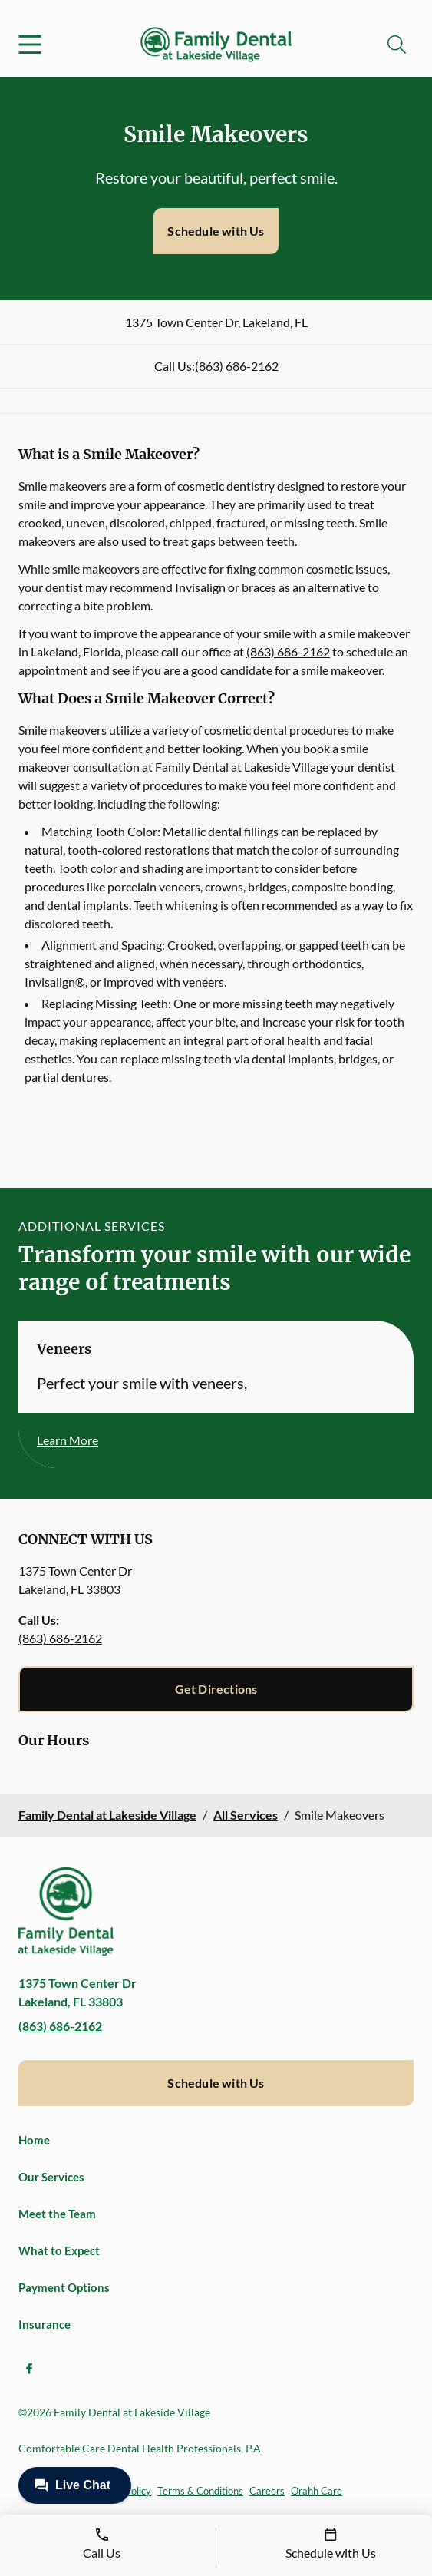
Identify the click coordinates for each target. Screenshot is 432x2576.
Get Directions (216, 1689)
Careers (267, 2491)
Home (34, 2140)
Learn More (67, 1440)
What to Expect (59, 2250)
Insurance (44, 2324)
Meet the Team (57, 2214)
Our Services (51, 2177)
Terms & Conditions (200, 2491)
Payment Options (64, 2287)
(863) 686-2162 (237, 366)
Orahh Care (316, 2491)
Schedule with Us (215, 230)
